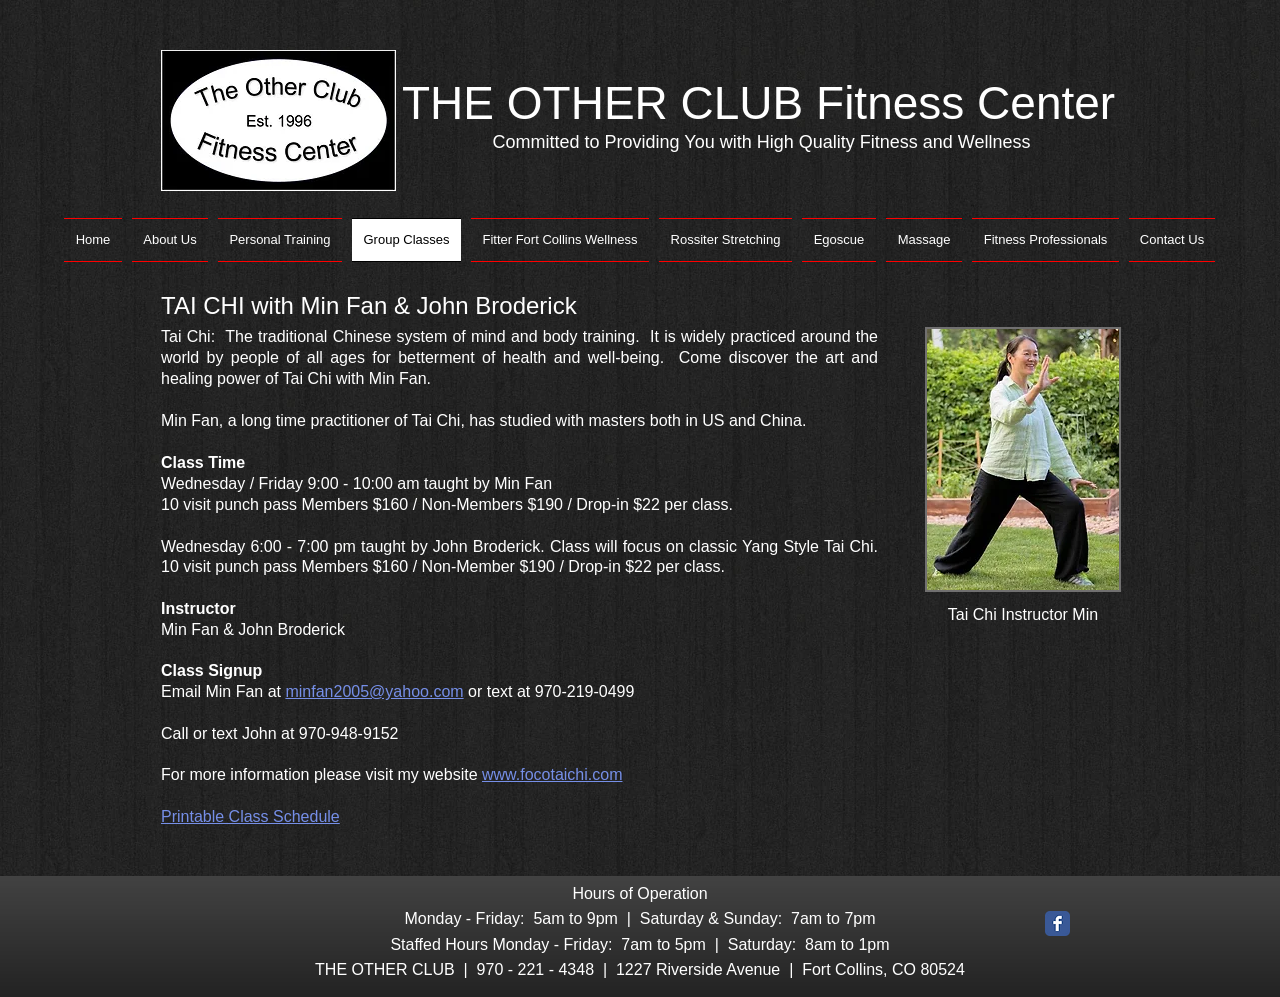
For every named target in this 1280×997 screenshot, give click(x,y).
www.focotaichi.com (552, 774)
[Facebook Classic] (1057, 923)
